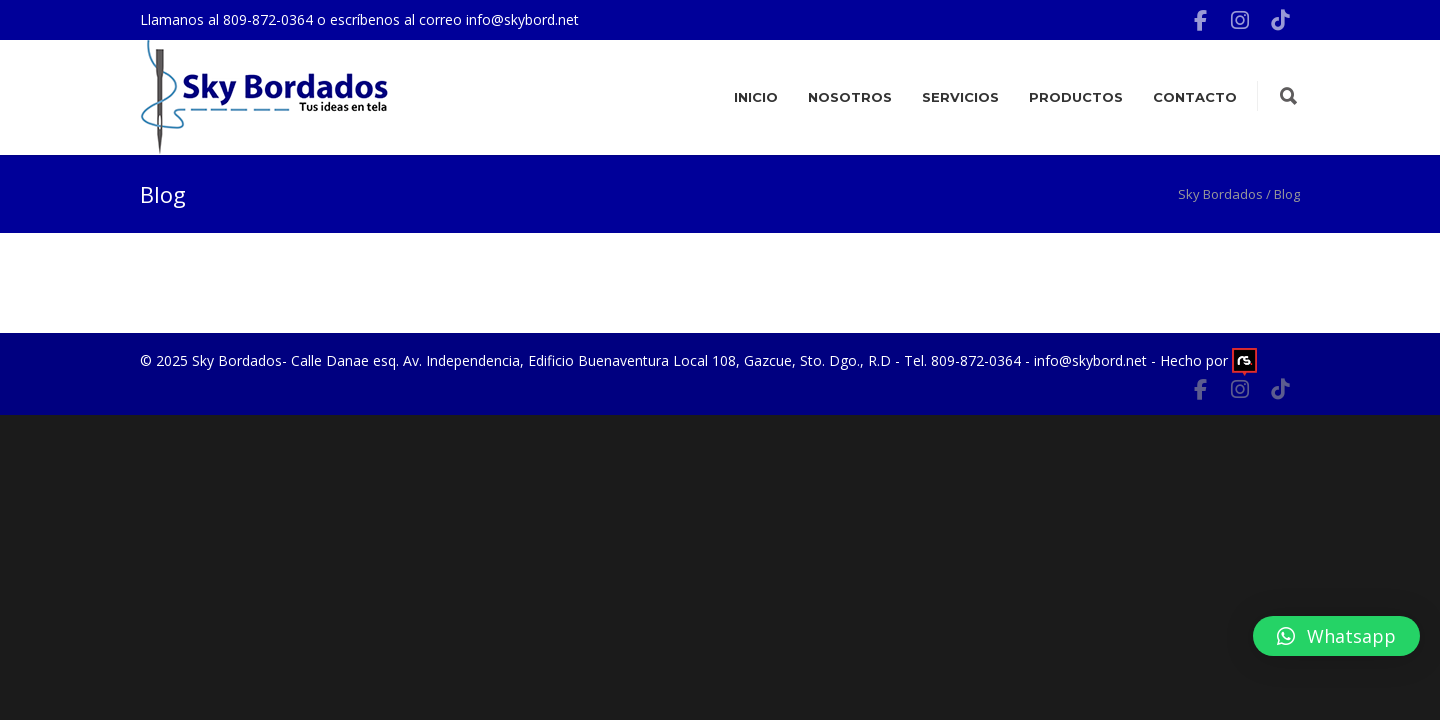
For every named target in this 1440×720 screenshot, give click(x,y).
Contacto (1195, 97)
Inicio (756, 97)
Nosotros (850, 97)
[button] (1336, 636)
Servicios (960, 97)
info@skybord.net (522, 19)
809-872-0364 (270, 19)
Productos (1076, 97)
